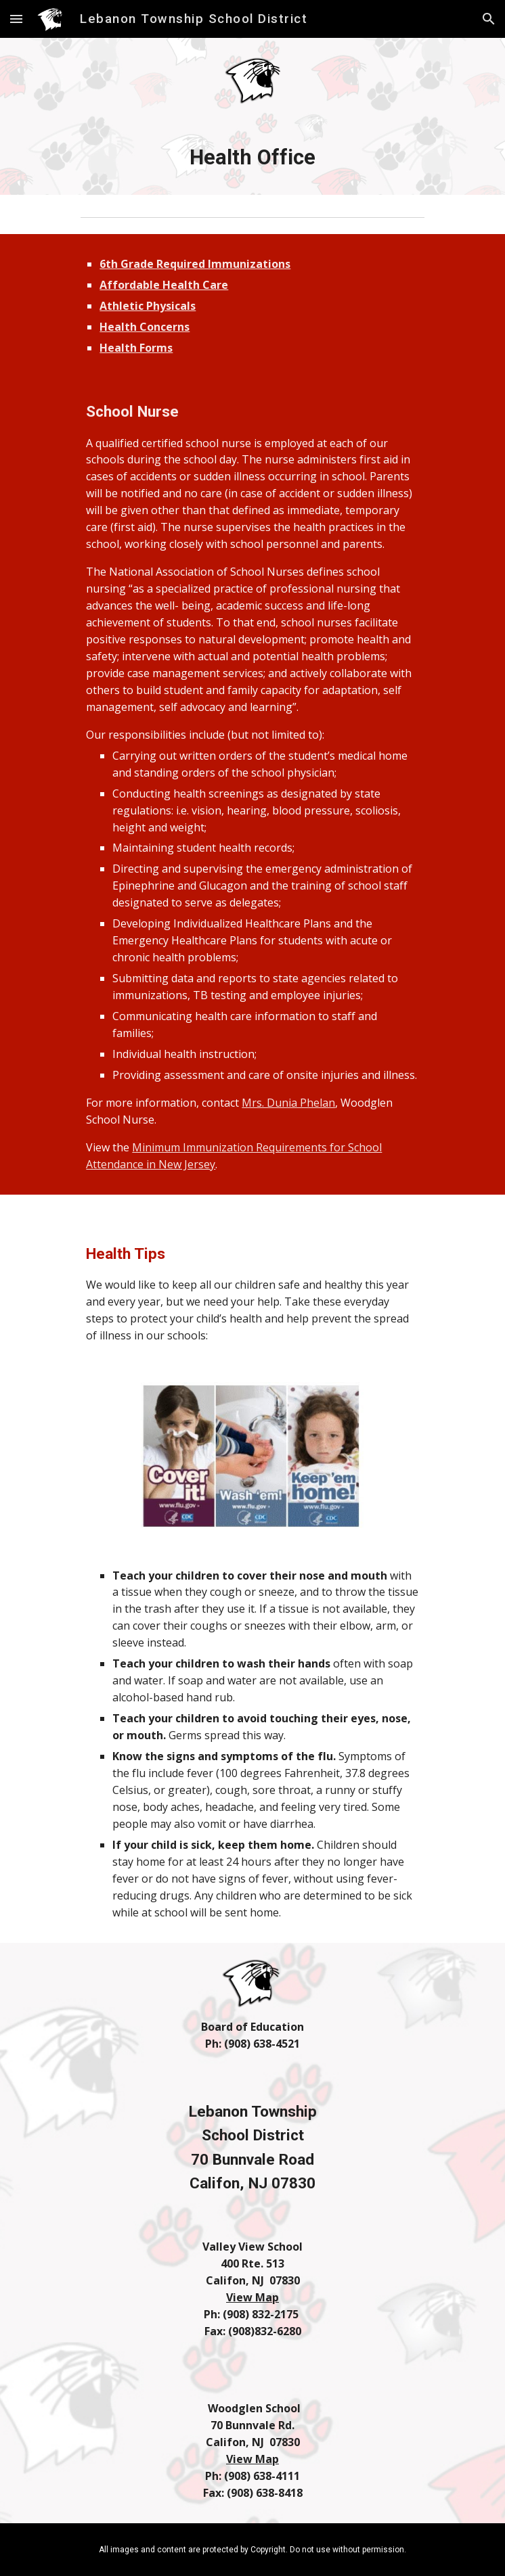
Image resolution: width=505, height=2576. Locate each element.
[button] (16, 18)
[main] (252, 158)
